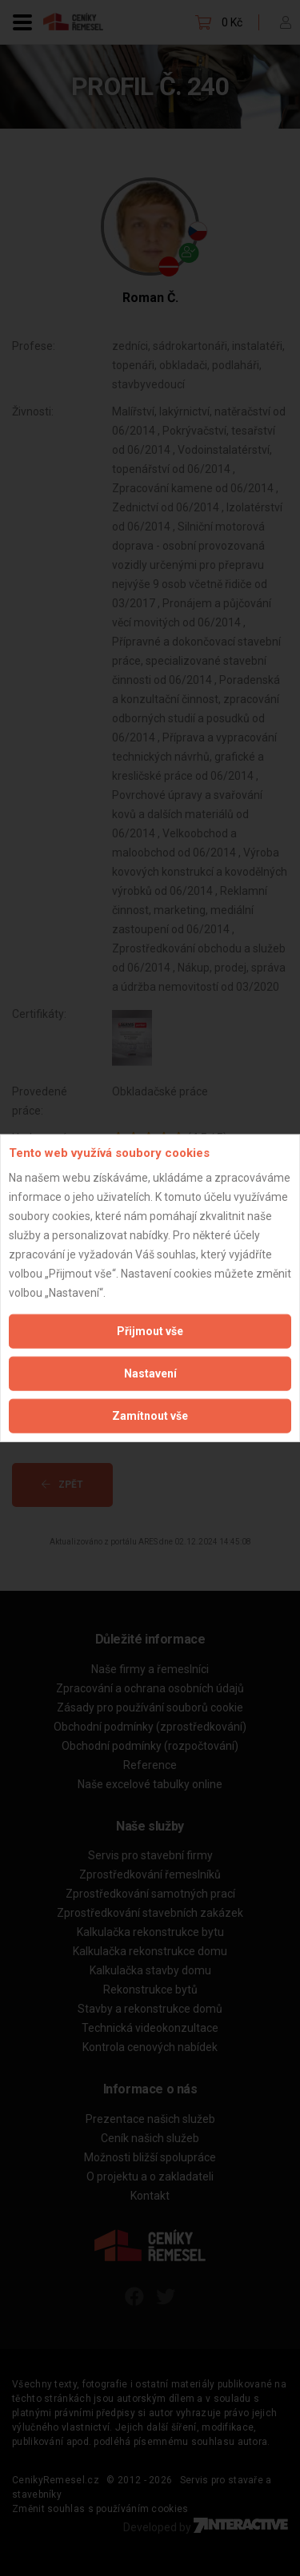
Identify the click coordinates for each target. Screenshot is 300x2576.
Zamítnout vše (150, 1415)
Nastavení (150, 1372)
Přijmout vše (150, 1330)
